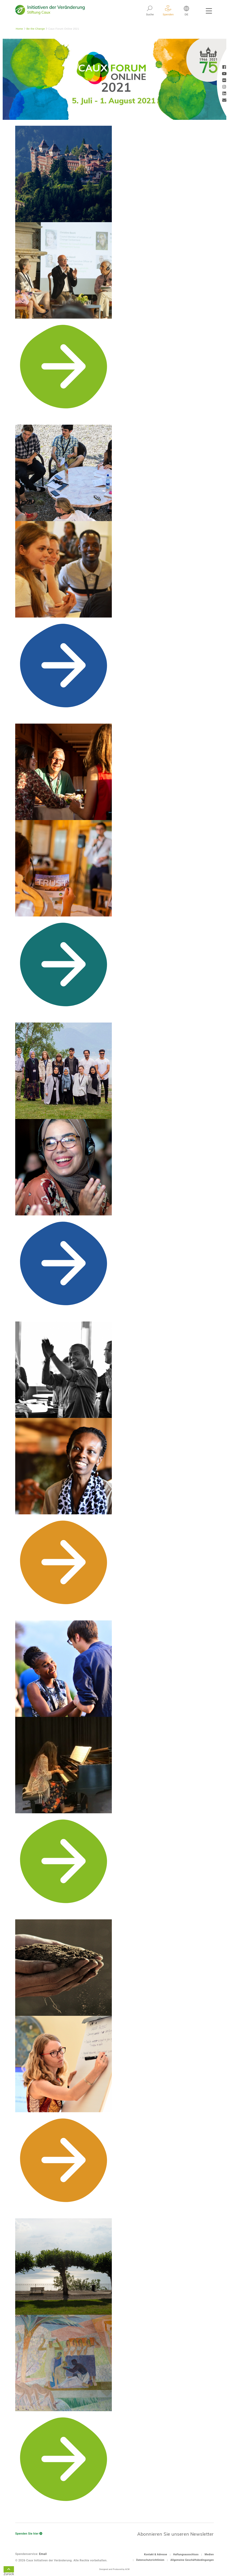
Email (43, 2554)
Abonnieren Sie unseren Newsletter (175, 2534)
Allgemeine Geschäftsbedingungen (192, 2560)
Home (19, 28)
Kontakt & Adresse (155, 2554)
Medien (209, 2554)
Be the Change (35, 28)
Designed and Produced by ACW (114, 2569)
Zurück (9, 2569)
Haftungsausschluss (186, 2554)
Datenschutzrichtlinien (150, 2560)
